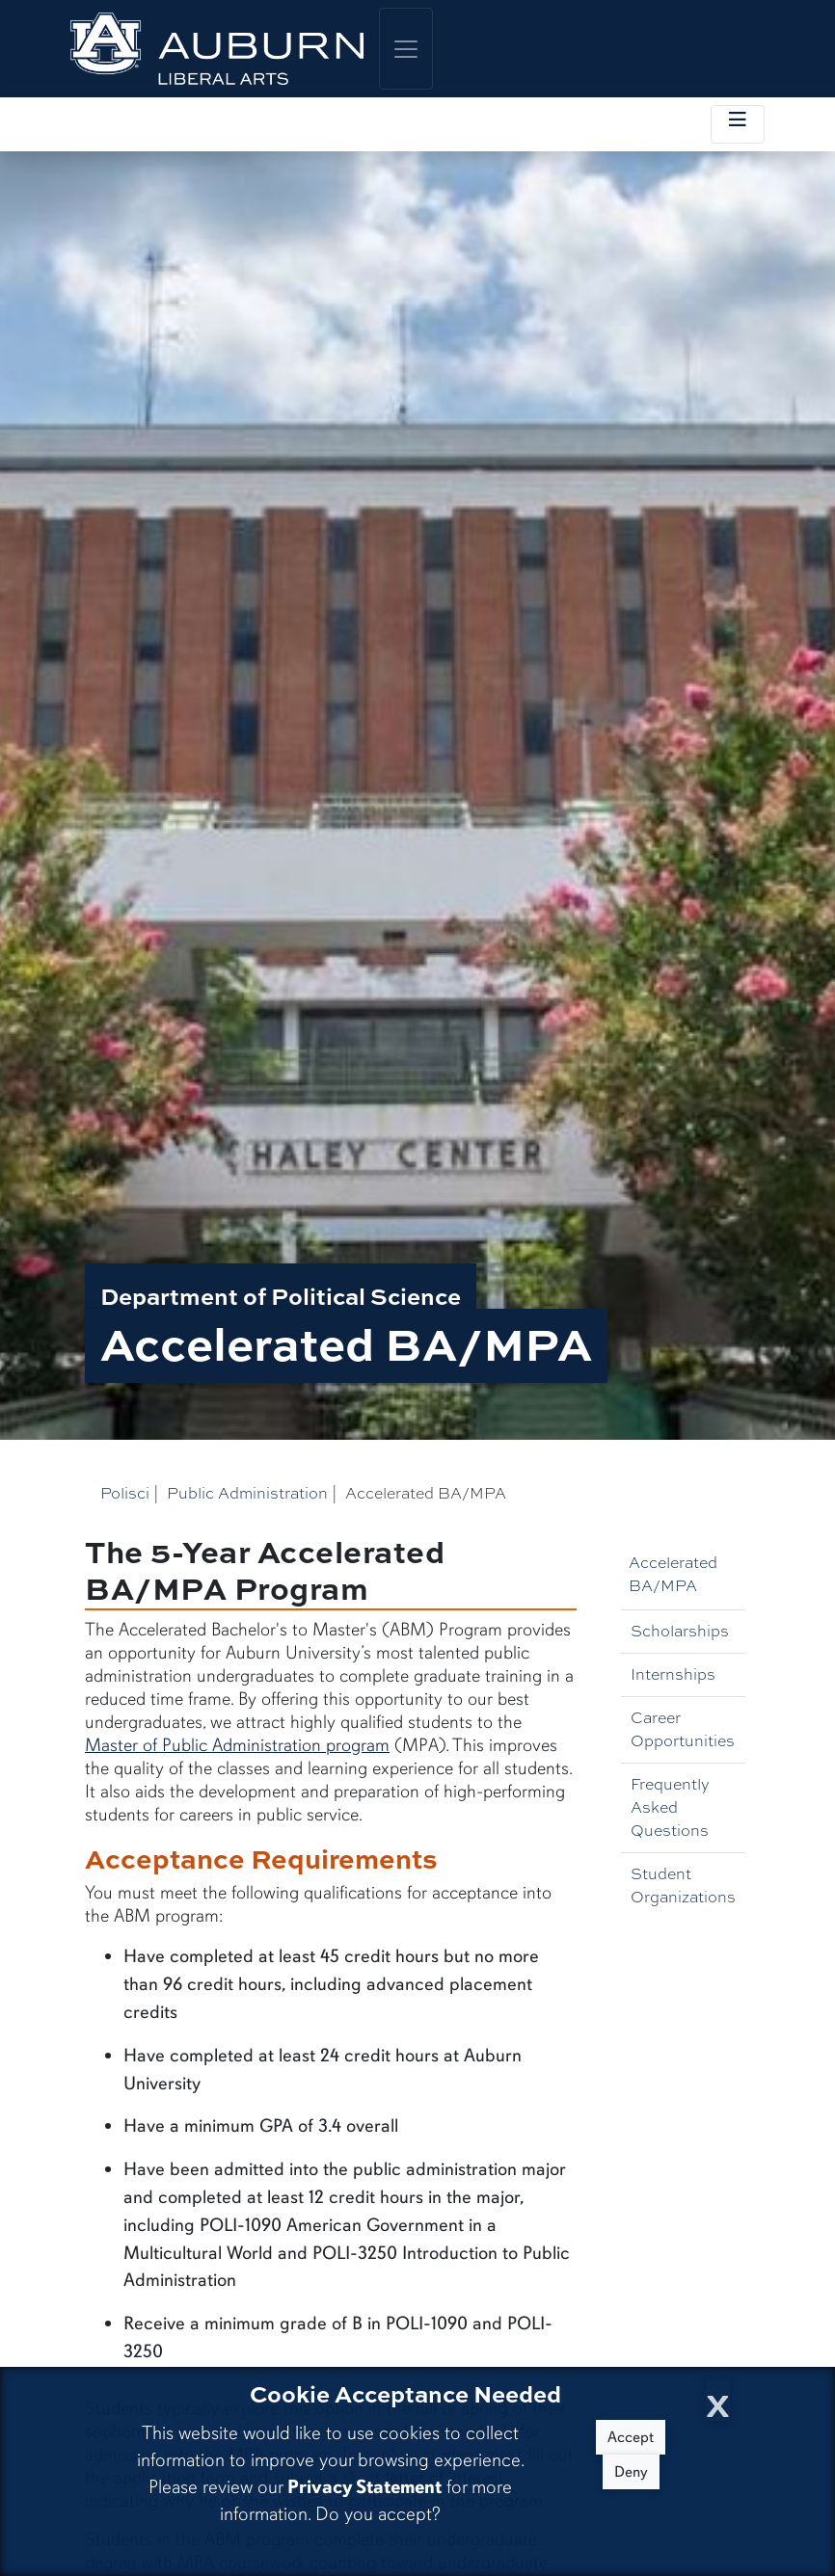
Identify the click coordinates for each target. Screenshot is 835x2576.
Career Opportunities (683, 1729)
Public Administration (247, 1493)
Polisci (124, 1493)
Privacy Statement (364, 2487)
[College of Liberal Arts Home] (217, 49)
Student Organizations (683, 1885)
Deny (631, 2472)
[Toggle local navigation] (738, 124)
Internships (673, 1674)
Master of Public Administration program (237, 1745)
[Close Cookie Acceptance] (718, 2400)
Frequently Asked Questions (670, 1807)
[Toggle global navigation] (406, 49)
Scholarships (680, 1631)
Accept (630, 2437)
